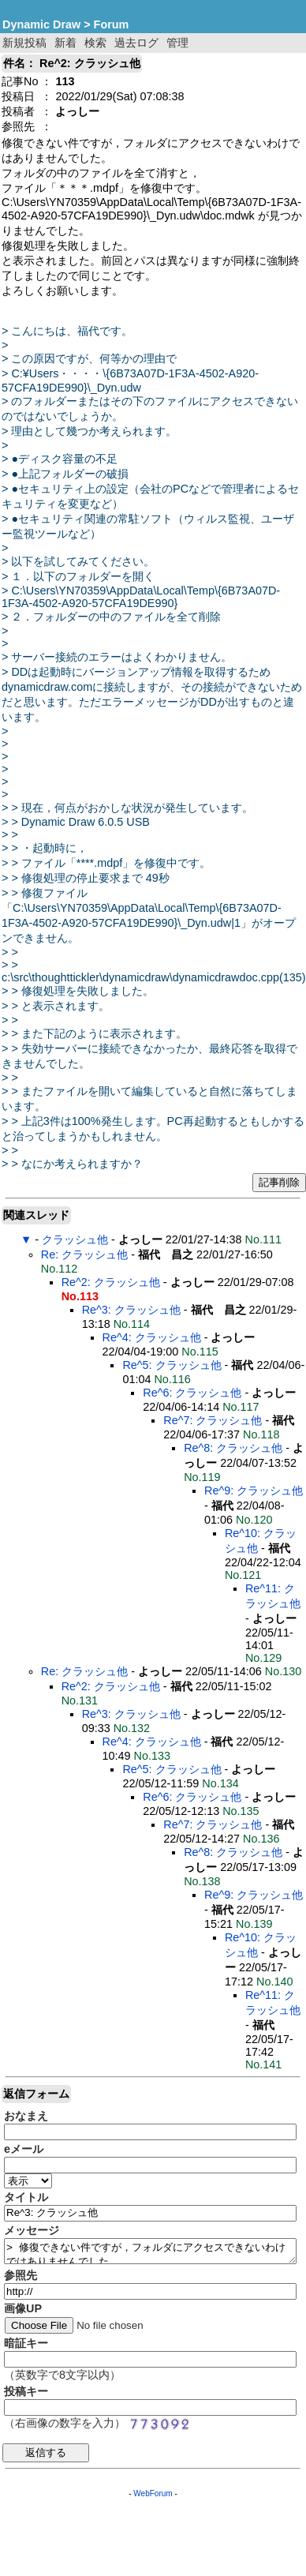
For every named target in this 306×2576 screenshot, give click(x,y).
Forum (111, 24)
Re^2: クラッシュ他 (111, 1282)
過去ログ (136, 42)
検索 (95, 42)
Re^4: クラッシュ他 (152, 1337)
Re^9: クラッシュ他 (253, 1490)
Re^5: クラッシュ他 (171, 1365)
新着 (65, 42)
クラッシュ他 (75, 1239)
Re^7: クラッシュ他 (212, 1420)
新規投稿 (24, 42)
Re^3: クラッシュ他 (131, 1309)
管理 (177, 42)
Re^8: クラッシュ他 (233, 1448)
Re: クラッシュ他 (84, 1254)
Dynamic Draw (41, 24)
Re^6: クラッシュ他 (192, 1392)
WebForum (152, 2493)
